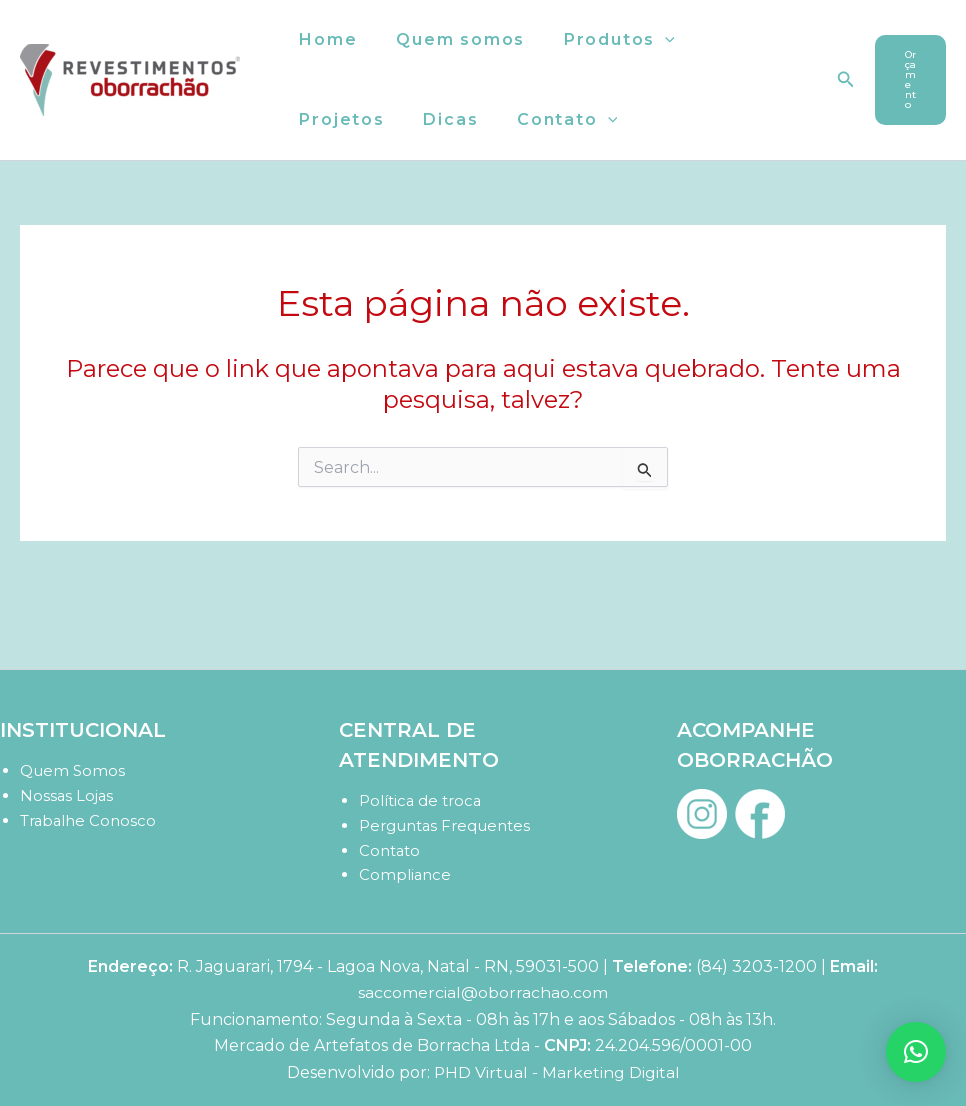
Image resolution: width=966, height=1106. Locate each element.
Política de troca (421, 800)
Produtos (602, 40)
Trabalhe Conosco (89, 820)
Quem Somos (72, 770)
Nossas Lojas (67, 795)
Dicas (323, 119)
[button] (649, 40)
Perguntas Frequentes (445, 825)
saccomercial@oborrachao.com (483, 992)
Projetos (732, 39)
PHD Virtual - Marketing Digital (557, 1072)
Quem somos (450, 39)
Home (325, 39)
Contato (433, 120)
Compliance (405, 874)
